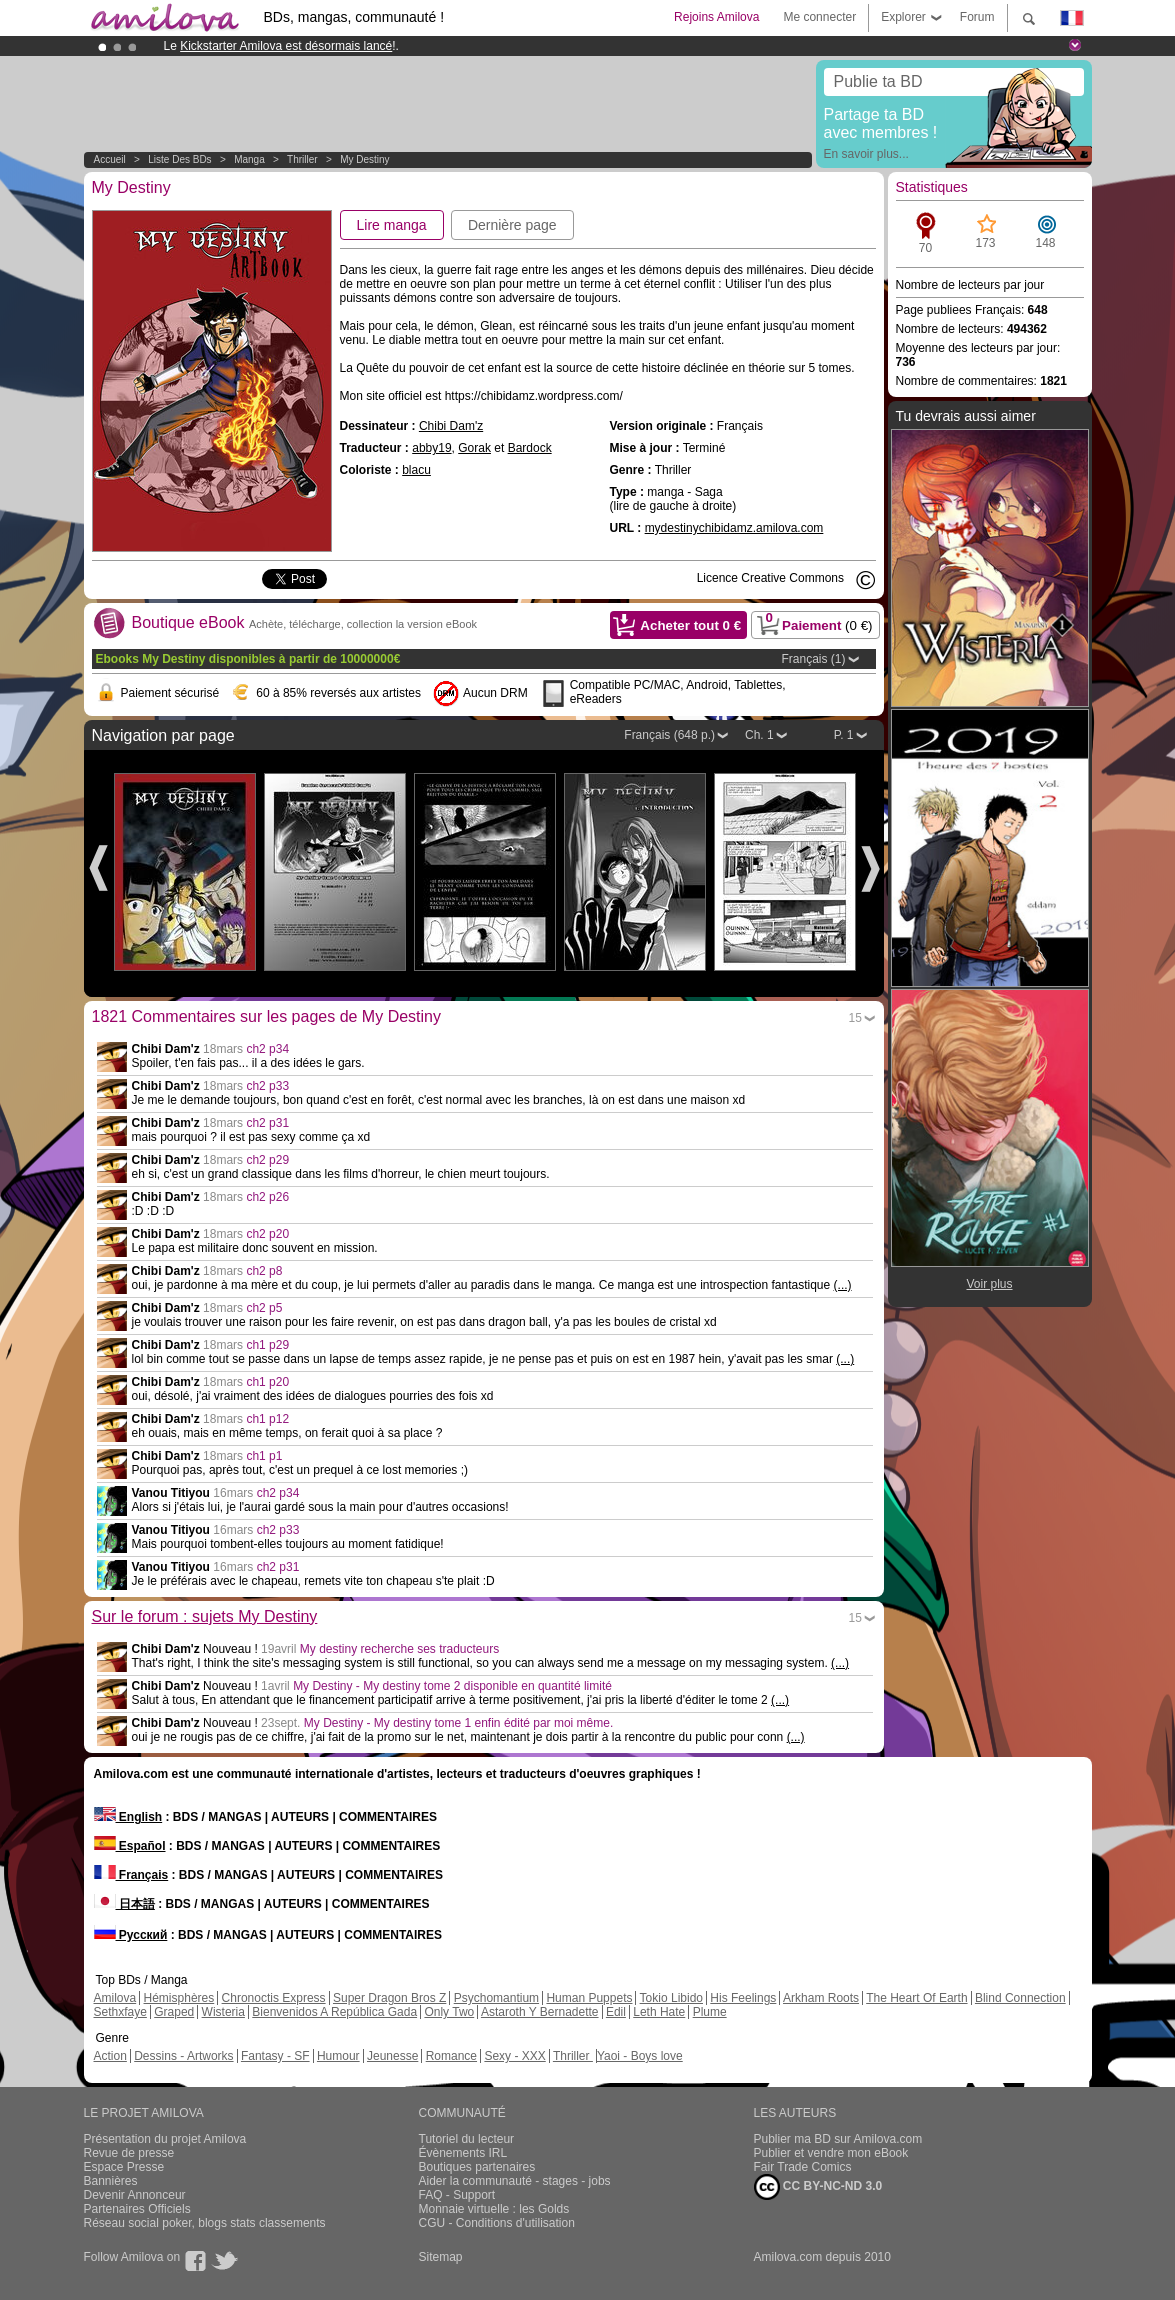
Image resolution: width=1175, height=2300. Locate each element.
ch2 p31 (267, 1123)
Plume (710, 2012)
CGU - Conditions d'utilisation (497, 2223)
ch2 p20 (267, 1234)
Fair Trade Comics (803, 2167)
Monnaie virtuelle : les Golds (494, 2209)
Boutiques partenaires (477, 2167)
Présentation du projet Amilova (165, 2139)
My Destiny (364, 159)
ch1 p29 (267, 1345)
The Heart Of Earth (916, 1998)
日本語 (124, 1904)
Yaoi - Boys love (640, 2056)
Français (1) (813, 659)
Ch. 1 (759, 735)
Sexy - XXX (514, 2056)
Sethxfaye (120, 2012)
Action (110, 2056)
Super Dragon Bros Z (389, 1998)
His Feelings (743, 1998)
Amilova (115, 1998)
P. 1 (844, 735)
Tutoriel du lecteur (467, 2139)
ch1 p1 (264, 1456)
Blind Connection (1020, 1998)
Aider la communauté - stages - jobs (515, 2181)
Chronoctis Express (274, 1998)
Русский (131, 1935)
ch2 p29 (267, 1160)
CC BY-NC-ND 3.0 (818, 2187)
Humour (338, 2056)
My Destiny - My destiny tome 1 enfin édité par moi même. (458, 1723)
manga (249, 159)
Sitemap (441, 2257)
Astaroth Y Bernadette (540, 2012)
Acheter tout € (690, 625)
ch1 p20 (267, 1382)
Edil (616, 2012)
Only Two (449, 2012)
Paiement (813, 622)
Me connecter (819, 17)
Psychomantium (496, 1998)
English (128, 1817)
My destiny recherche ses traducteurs (399, 1649)
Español (130, 1846)
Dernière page (512, 225)
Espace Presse (124, 2167)
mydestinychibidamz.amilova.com (734, 528)
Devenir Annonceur (135, 2195)
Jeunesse (392, 2056)
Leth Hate (659, 2012)
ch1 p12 (267, 1419)
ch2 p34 (267, 1049)
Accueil (110, 159)
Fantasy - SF (275, 2056)
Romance (451, 2056)
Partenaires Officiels (137, 2209)
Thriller (303, 159)
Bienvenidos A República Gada (334, 2012)
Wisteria (223, 2012)
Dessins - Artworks (183, 2056)
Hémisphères (179, 1998)
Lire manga (392, 225)
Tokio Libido (671, 1998)
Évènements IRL (463, 2153)
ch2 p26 (267, 1197)
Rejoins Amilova (716, 17)
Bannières (111, 2181)
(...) (843, 1285)
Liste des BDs (179, 159)
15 (855, 1018)
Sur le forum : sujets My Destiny (205, 1616)
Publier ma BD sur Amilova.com (838, 2139)
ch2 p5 (264, 1308)
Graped (174, 2012)
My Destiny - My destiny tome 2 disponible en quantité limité (452, 1686)
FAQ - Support (457, 2195)
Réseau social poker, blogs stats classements (205, 2223)
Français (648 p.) (669, 735)
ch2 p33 (267, 1086)
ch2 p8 (264, 1271)
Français (131, 1875)
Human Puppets (589, 1998)
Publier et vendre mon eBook (831, 2153)
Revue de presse (129, 2153)
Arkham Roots (821, 1998)
